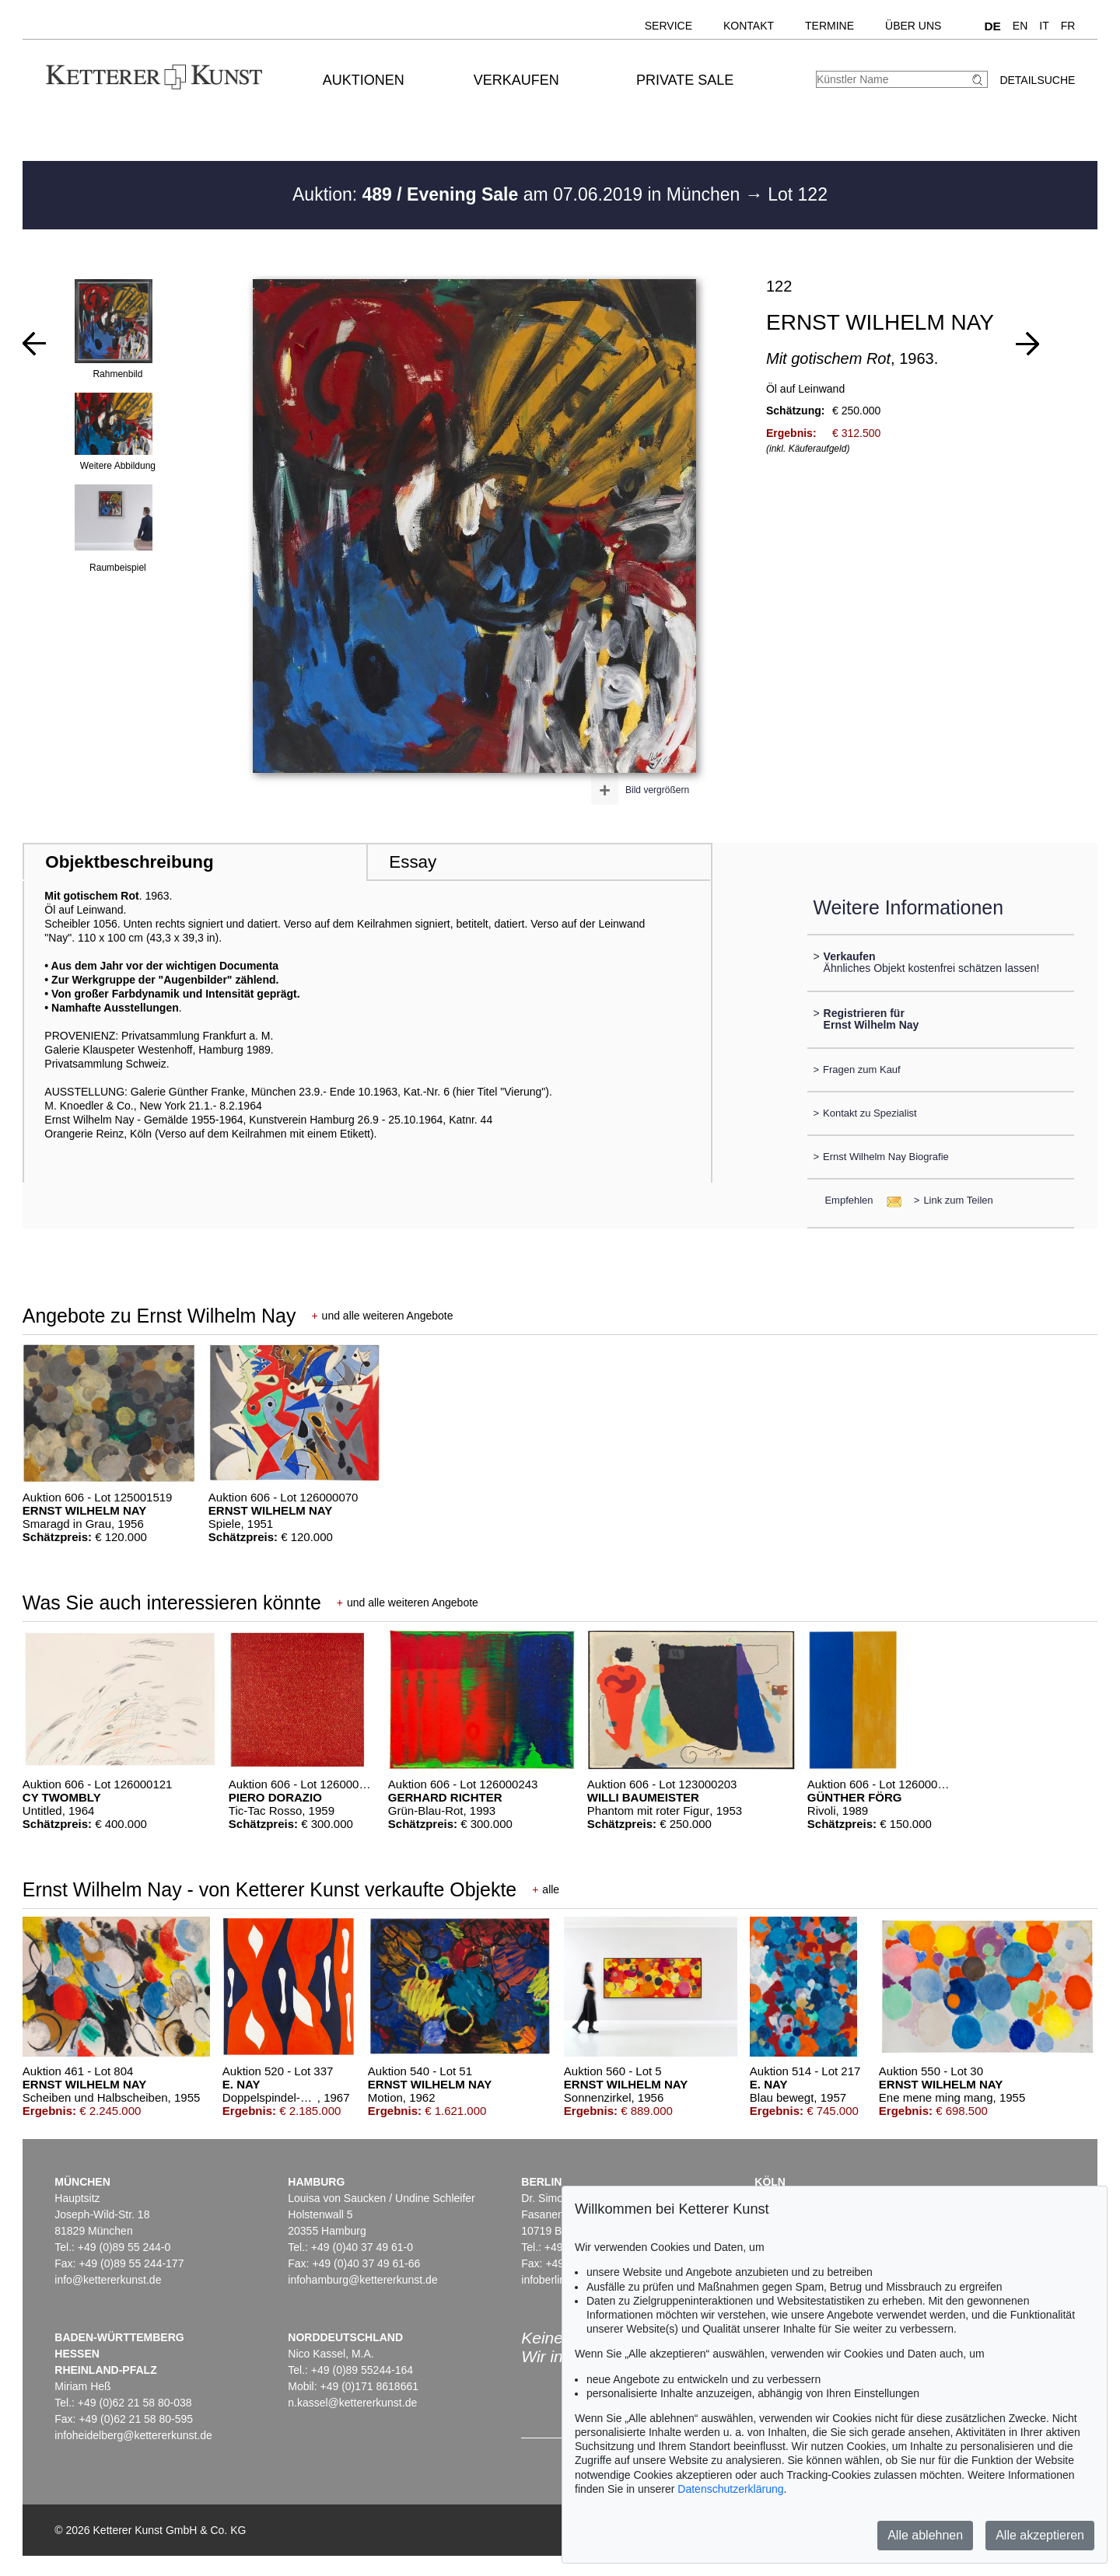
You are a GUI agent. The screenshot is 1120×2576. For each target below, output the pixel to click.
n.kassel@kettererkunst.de (352, 2402)
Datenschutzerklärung (730, 2489)
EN (1020, 25)
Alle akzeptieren (1040, 2535)
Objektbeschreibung (129, 862)
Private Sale (684, 80)
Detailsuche (1037, 80)
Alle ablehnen (925, 2535)
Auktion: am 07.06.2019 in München (518, 194)
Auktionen (363, 80)
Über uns (913, 25)
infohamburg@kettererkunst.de (362, 2280)
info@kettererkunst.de (107, 2280)
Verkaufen (516, 80)
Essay (412, 862)
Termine (829, 25)
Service (668, 25)
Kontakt (748, 25)
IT (1043, 25)
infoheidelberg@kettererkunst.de (133, 2435)
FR (1068, 25)
